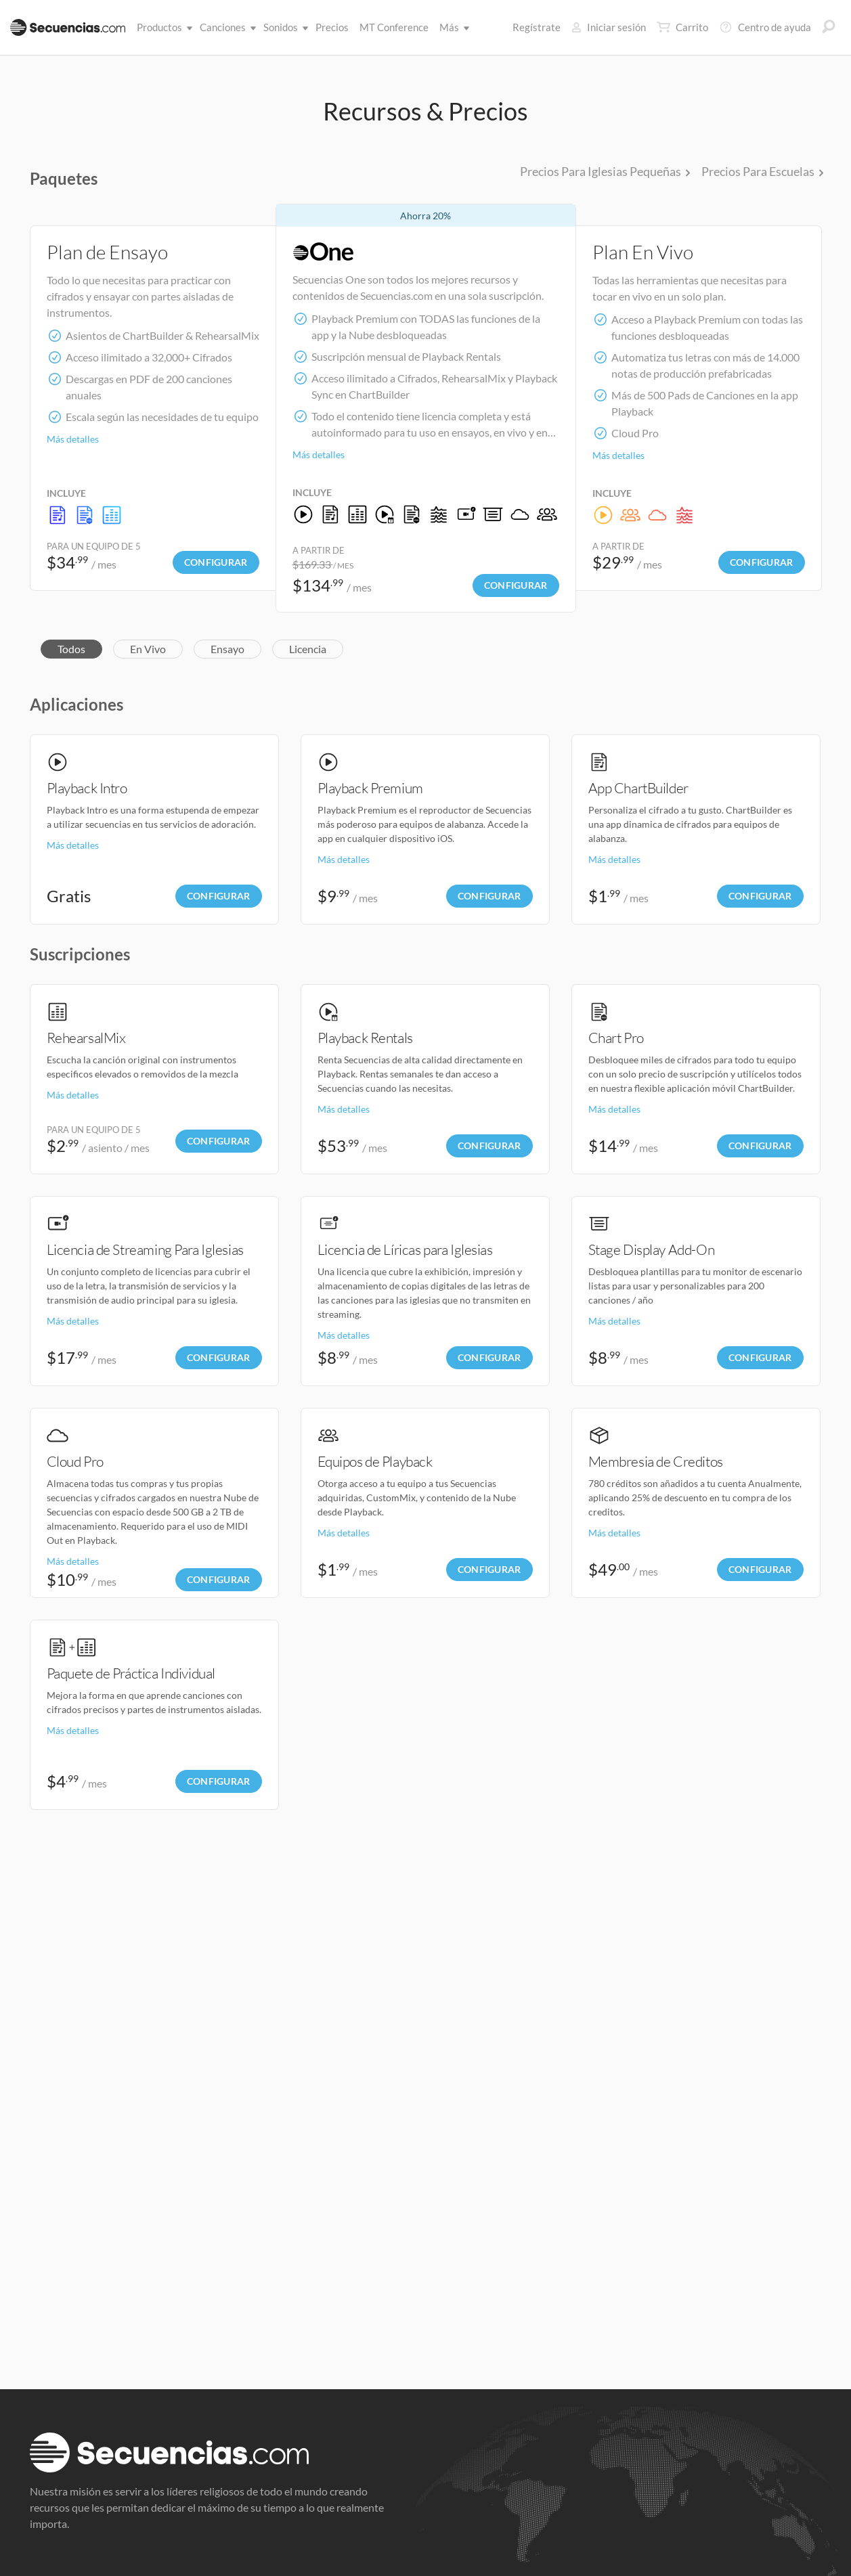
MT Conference (394, 27)
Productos (162, 27)
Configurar (216, 562)
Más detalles (73, 439)
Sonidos (283, 27)
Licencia (307, 648)
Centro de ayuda (765, 27)
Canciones (225, 27)
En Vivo (148, 648)
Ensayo (227, 648)
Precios (332, 27)
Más (451, 27)
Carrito (682, 27)
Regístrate (536, 27)
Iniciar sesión (608, 27)
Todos (71, 648)
